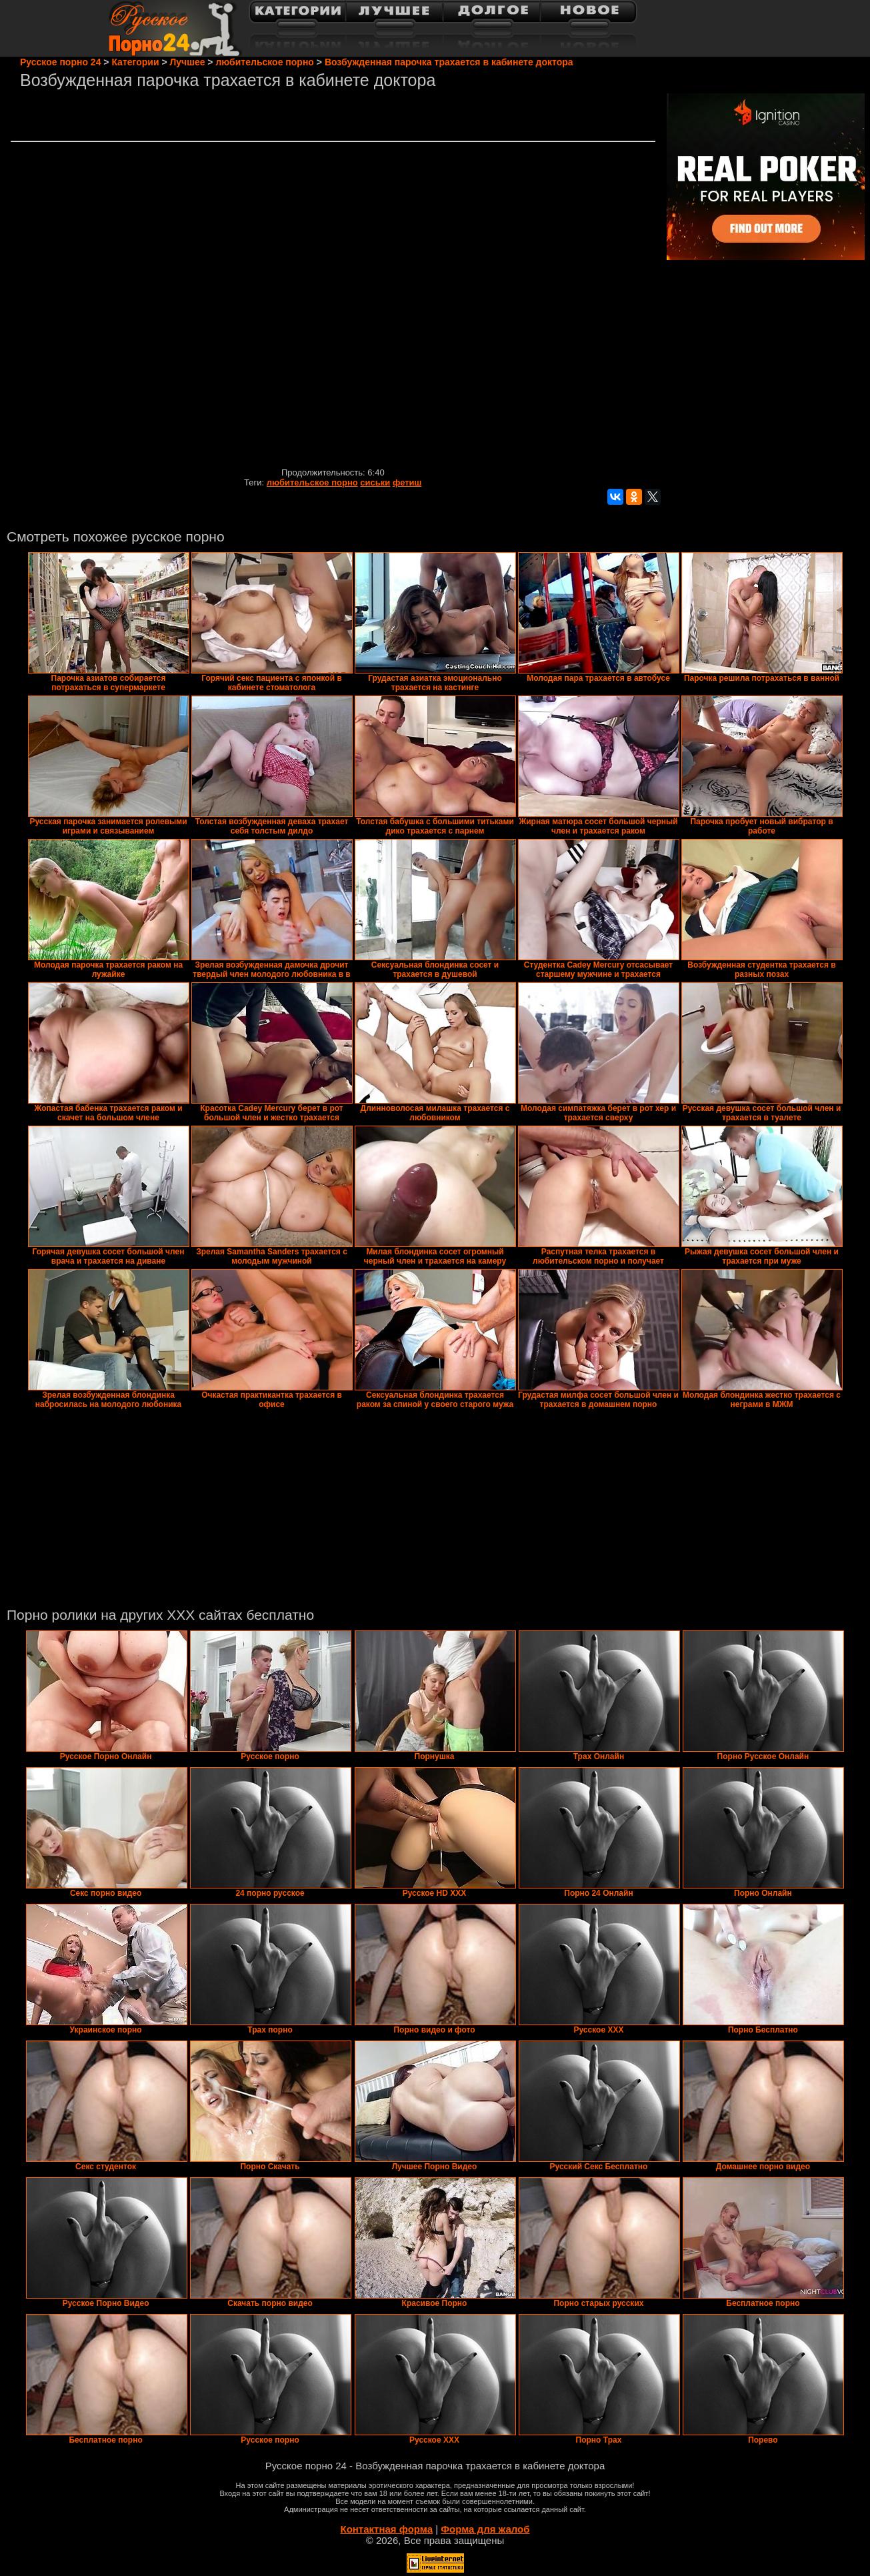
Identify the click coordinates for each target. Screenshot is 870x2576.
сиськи (375, 482)
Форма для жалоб (485, 2529)
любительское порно (312, 482)
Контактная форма (386, 2529)
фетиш (407, 482)
